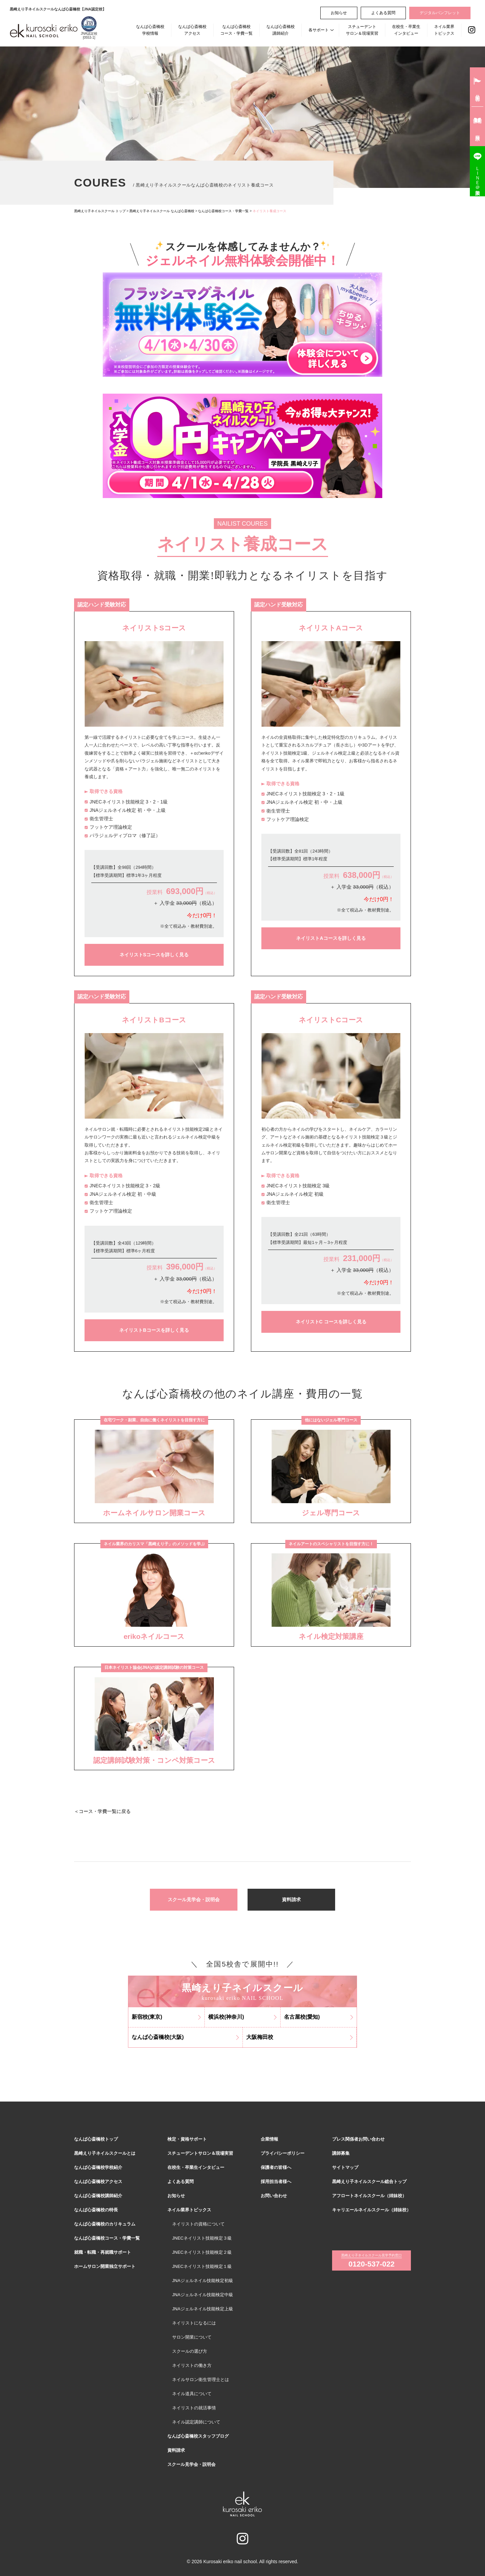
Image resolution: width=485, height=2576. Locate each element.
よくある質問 (383, 12)
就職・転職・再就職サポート (102, 2252)
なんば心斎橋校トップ (96, 2139)
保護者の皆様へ (276, 2167)
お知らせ (339, 12)
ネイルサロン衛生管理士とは (200, 2379)
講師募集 (341, 2153)
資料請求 (291, 1899)
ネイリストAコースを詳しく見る (330, 938)
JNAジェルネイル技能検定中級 (202, 2294)
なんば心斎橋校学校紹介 (98, 2167)
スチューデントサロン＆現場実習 (362, 29)
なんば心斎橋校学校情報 (150, 29)
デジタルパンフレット (440, 12)
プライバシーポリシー (282, 2153)
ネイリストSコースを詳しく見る (154, 954)
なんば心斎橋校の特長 (96, 2209)
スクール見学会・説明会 (194, 1899)
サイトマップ (345, 2167)
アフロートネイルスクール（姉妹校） (369, 2195)
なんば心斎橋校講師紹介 (280, 29)
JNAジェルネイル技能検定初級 (202, 2280)
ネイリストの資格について (198, 2223)
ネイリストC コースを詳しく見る (331, 1321)
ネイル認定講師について (196, 2421)
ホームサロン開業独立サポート (104, 2266)
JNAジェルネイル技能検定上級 (202, 2308)
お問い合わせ (274, 2195)
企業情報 (269, 2139)
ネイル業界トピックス (444, 29)
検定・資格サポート (187, 2139)
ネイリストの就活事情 (194, 2407)
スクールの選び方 (189, 2351)
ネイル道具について (192, 2393)
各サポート (319, 30)
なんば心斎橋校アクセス (192, 29)
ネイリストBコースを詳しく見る (154, 1330)
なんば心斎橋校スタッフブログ (198, 2436)
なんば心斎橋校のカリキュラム (104, 2223)
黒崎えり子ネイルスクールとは (104, 2153)
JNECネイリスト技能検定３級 (202, 2238)
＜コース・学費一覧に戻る (102, 1811)
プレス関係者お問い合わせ (358, 2139)
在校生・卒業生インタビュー (406, 29)
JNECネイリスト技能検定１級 (202, 2266)
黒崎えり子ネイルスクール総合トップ (369, 2181)
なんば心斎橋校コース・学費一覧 (236, 29)
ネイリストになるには (194, 2322)
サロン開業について (192, 2337)
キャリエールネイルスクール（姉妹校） (371, 2209)
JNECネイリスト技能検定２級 (202, 2252)
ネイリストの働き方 (192, 2365)
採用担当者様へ (276, 2181)
